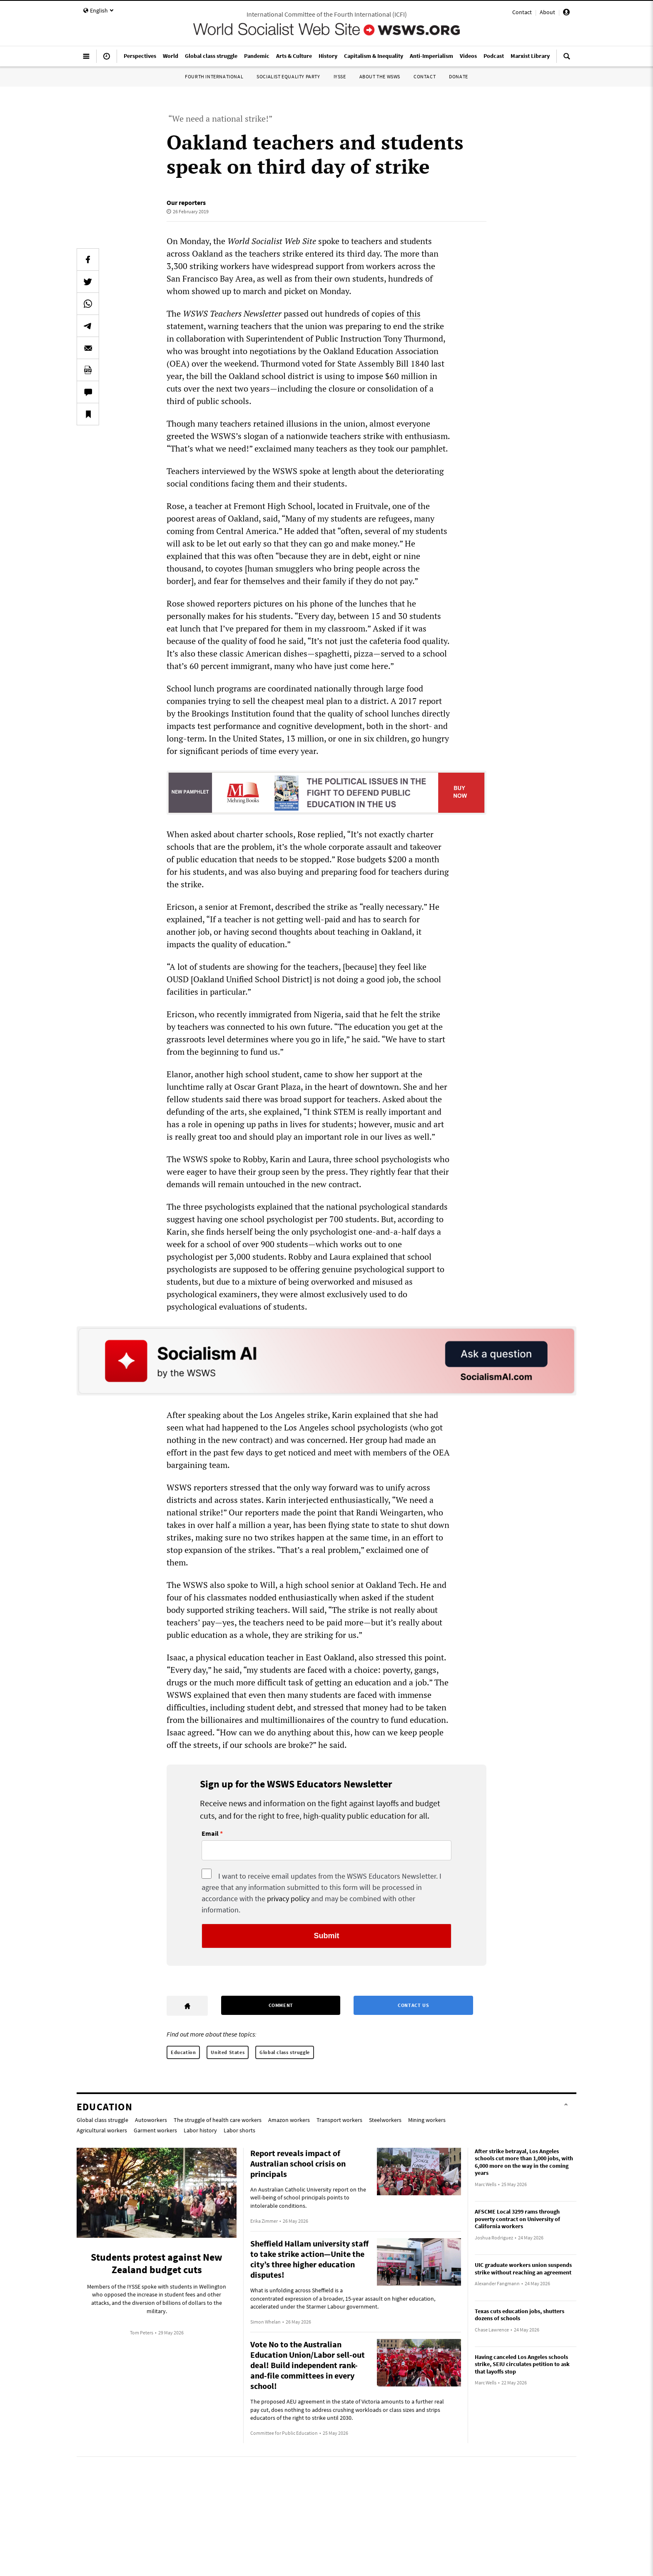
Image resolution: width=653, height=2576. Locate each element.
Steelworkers (385, 2120)
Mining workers (427, 2120)
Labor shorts (239, 2130)
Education (183, 2052)
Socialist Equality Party (288, 76)
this (413, 313)
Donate (458, 76)
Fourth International (214, 76)
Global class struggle (284, 2052)
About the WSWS (379, 76)
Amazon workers (289, 2120)
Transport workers (339, 2120)
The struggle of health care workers (218, 2120)
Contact (522, 12)
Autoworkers (151, 2120)
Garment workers (155, 2130)
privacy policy (288, 1898)
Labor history (200, 2130)
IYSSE (340, 76)
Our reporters (186, 202)
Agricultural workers (102, 2130)
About (547, 12)
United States (227, 2052)
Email (210, 1833)
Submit (326, 1936)
